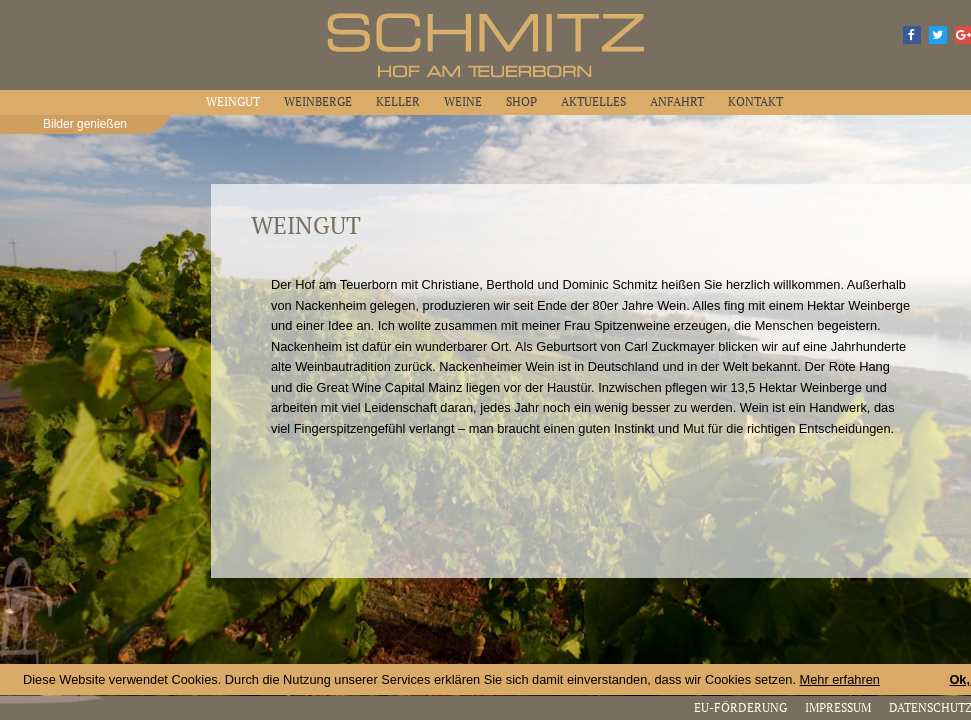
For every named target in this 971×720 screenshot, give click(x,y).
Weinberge (318, 101)
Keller (398, 101)
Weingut (233, 101)
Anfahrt (677, 101)
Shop (521, 101)
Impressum (838, 707)
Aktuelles (593, 101)
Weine (463, 101)
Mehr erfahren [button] (840, 679)
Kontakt (755, 101)
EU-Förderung (740, 707)
